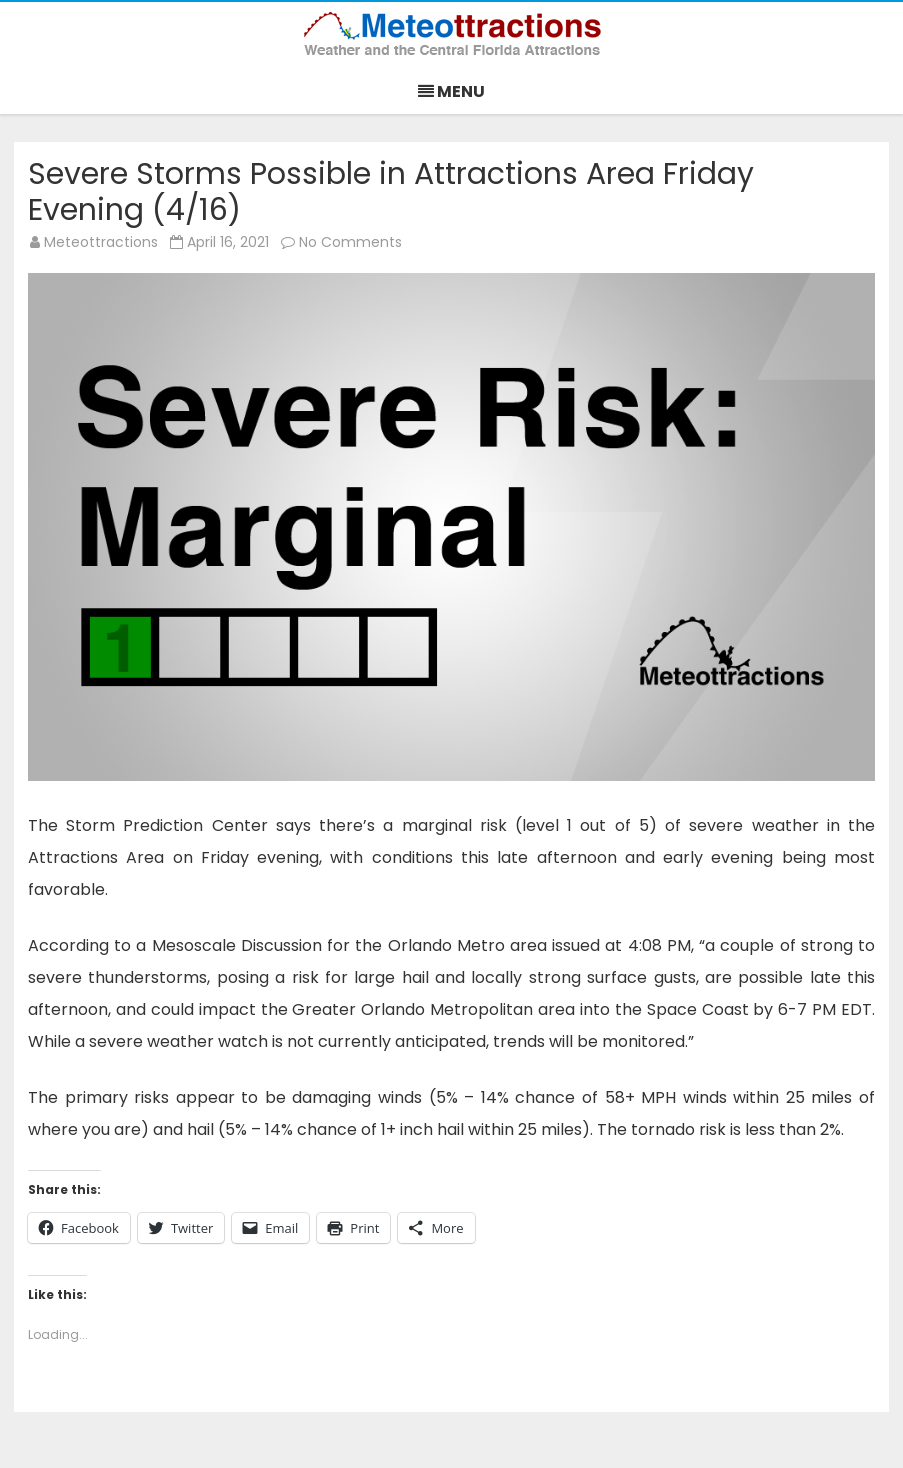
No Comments (350, 242)
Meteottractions (101, 242)
